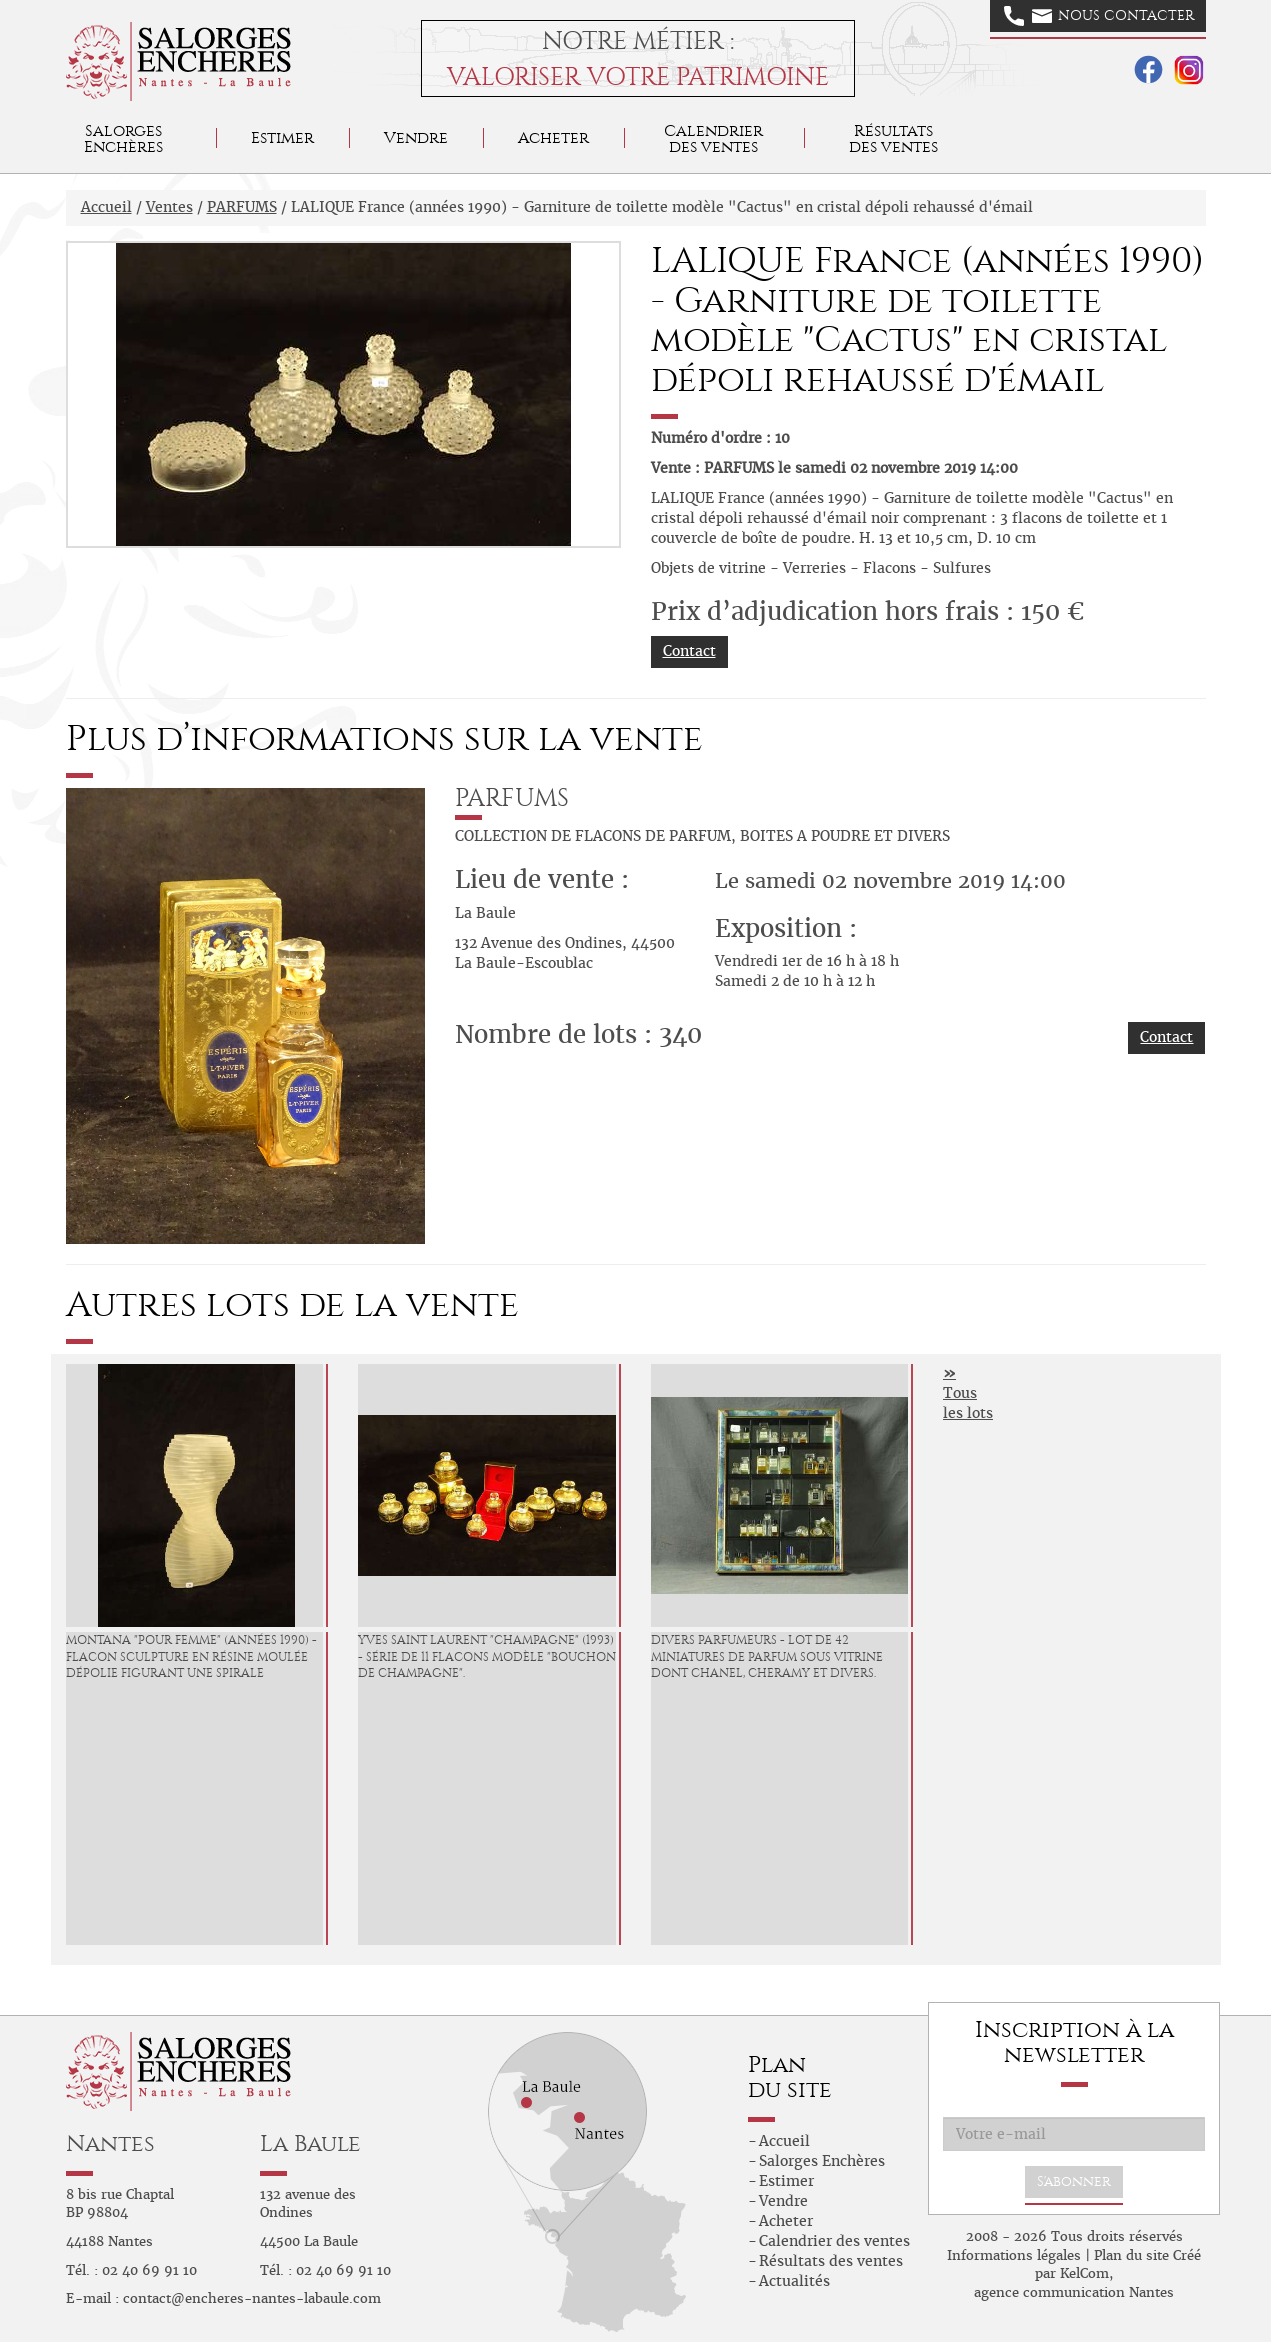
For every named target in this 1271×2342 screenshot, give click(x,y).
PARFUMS (242, 207)
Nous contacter (1099, 16)
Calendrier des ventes (713, 138)
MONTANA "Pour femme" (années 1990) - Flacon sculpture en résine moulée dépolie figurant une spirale (191, 1657)
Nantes (110, 2143)
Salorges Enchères (822, 2161)
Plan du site (1131, 2255)
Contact (689, 651)
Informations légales (1014, 2255)
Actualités (794, 2281)
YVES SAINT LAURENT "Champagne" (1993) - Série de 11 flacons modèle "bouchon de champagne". (487, 1657)
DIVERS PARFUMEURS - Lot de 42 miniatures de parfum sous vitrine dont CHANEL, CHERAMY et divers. (767, 1657)
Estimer (282, 137)
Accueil (106, 207)
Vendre (416, 137)
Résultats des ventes (831, 2261)
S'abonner (1074, 2181)
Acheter (553, 137)
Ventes (169, 207)
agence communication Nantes (1074, 2292)
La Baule (310, 2143)
